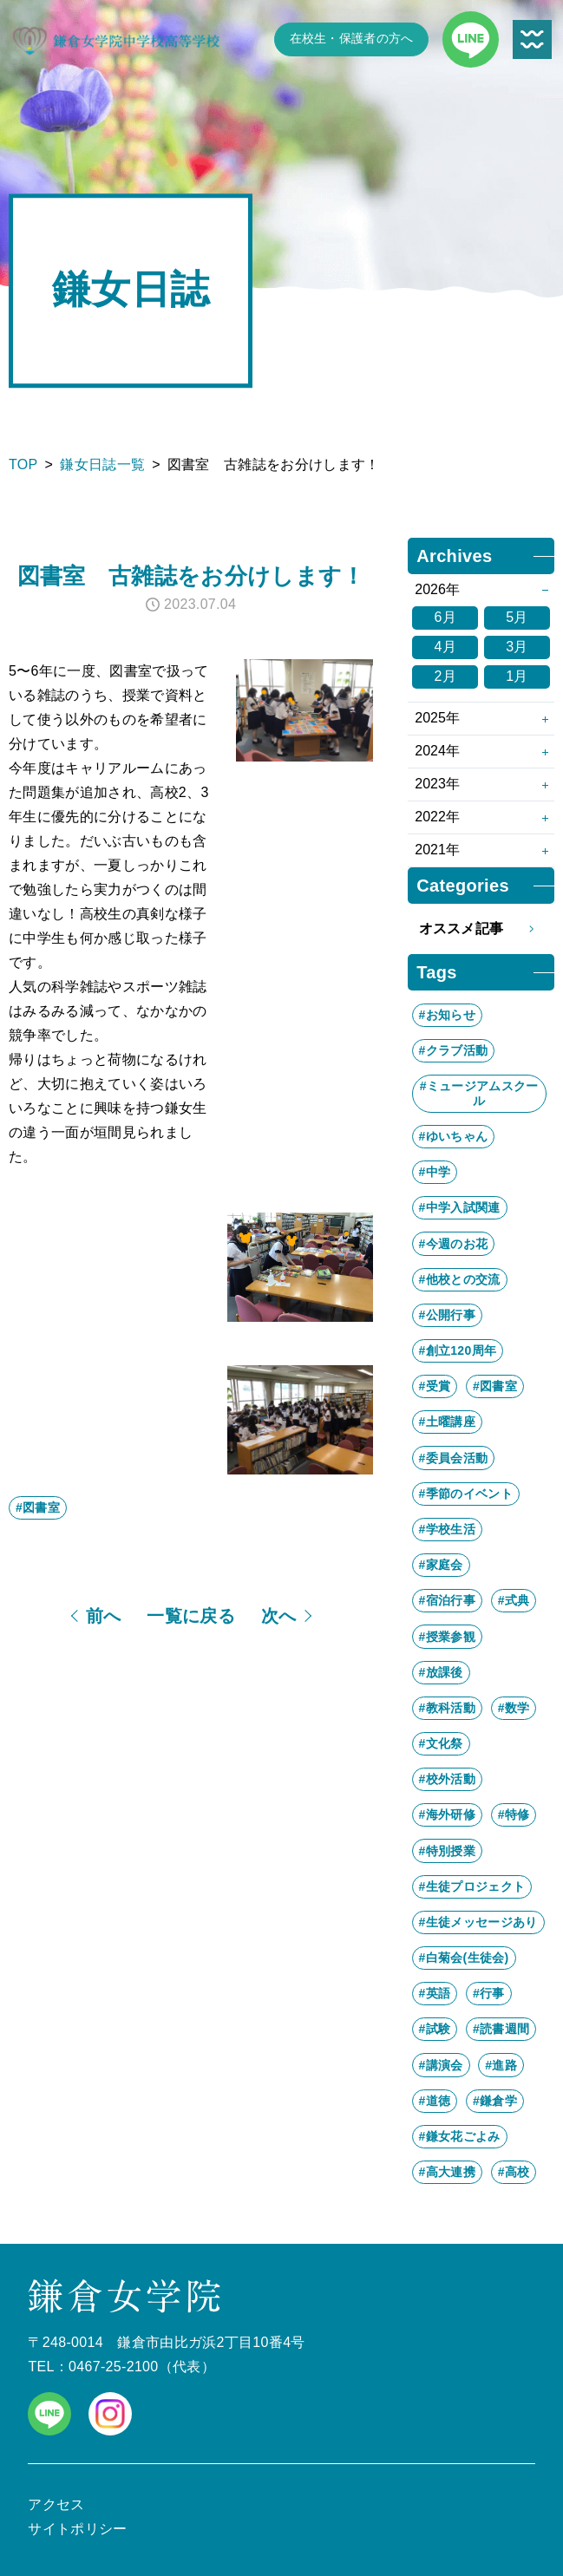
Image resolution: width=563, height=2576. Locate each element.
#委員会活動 (453, 1458)
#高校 (514, 2172)
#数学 (514, 1708)
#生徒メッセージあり (478, 1922)
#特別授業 (447, 1851)
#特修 (514, 1814)
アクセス (56, 2504)
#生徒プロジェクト (472, 1886)
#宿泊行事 (447, 1600)
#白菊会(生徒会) (464, 1958)
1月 (517, 676)
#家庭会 (441, 1565)
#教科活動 (447, 1708)
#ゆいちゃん (453, 1136)
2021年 (437, 849)
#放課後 (441, 1672)
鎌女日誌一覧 (102, 464)
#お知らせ (447, 1015)
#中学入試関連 (460, 1207)
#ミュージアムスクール (479, 1093)
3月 (517, 646)
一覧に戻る (191, 1615)
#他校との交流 (460, 1279)
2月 (445, 676)
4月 (445, 646)
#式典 (514, 1600)
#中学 (435, 1172)
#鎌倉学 (495, 2101)
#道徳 (435, 2101)
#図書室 (38, 1507)
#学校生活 (447, 1529)
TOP (23, 464)
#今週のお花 (453, 1244)
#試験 (435, 2029)
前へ (103, 1615)
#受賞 (435, 1386)
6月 (445, 617)
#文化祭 (441, 1743)
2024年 (437, 750)
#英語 (435, 1993)
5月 (517, 617)
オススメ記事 (481, 929)
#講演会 (441, 2065)
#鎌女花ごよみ (460, 2136)
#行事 (489, 1993)
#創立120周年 (458, 1350)
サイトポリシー (77, 2528)
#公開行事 (447, 1315)
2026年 (437, 589)
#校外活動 (447, 1779)
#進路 (501, 2065)
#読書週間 (501, 2029)
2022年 (437, 816)
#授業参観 (447, 1637)
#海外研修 (447, 1814)
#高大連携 (447, 2172)
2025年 (437, 717)
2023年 (437, 783)
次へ (279, 1615)
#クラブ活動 (453, 1050)
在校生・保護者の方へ (352, 38)
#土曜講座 (447, 1422)
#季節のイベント (466, 1493)
